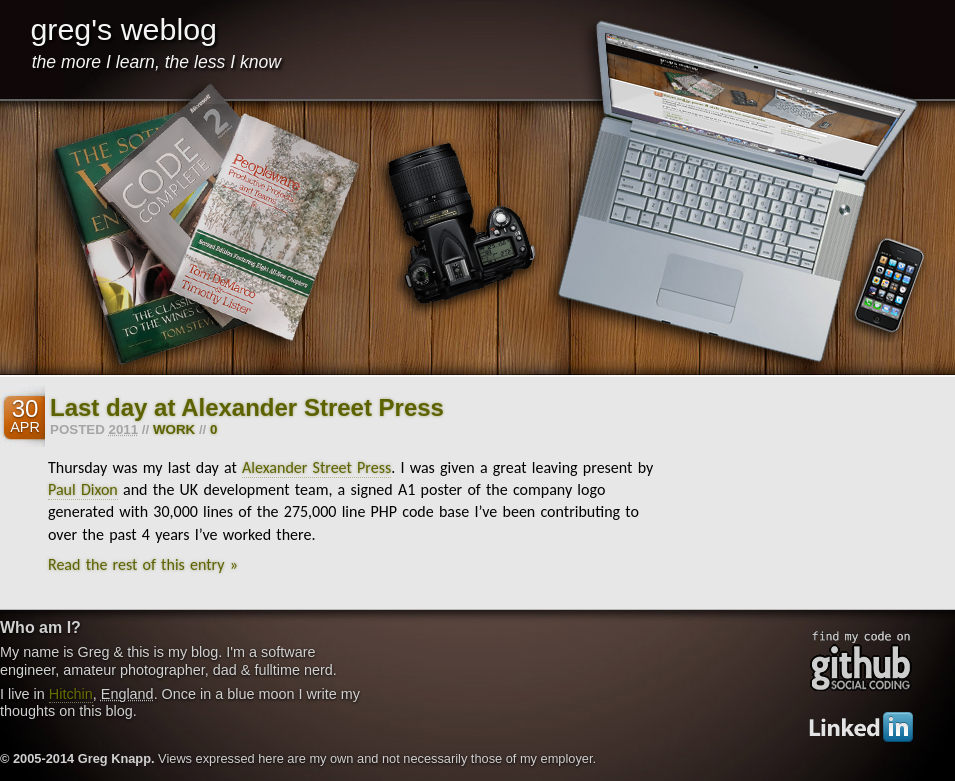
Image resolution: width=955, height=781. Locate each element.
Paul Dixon (83, 489)
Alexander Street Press (316, 467)
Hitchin (71, 694)
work (174, 429)
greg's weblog (123, 29)
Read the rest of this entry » (143, 564)
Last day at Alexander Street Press (247, 407)
